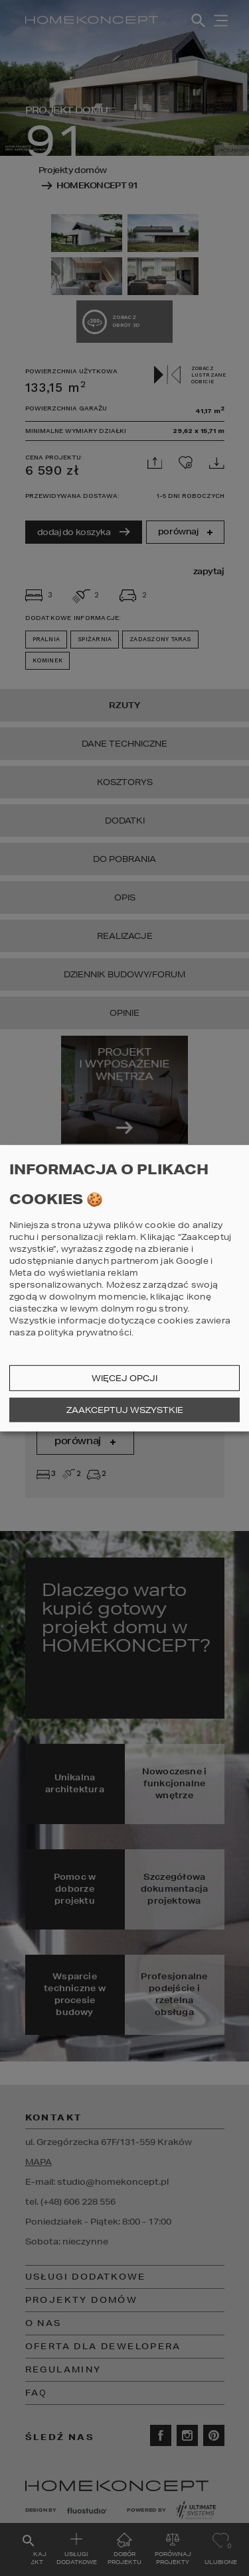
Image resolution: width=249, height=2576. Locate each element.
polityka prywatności (84, 1332)
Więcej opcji (124, 1378)
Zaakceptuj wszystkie (124, 1410)
